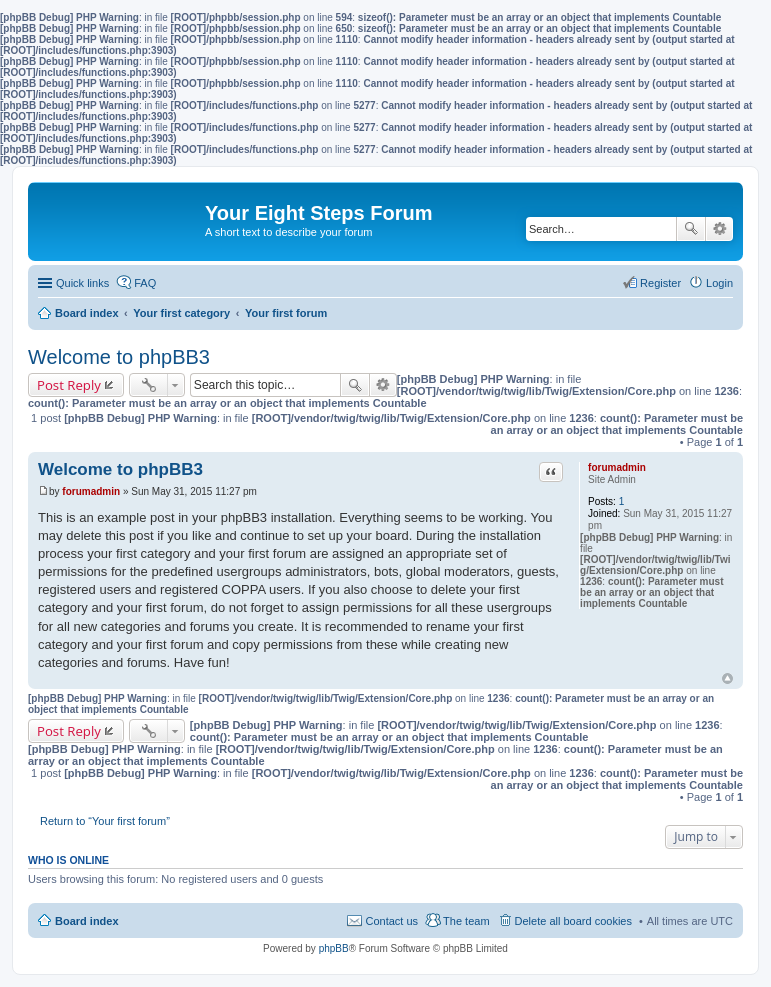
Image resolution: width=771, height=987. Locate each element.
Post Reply (69, 385)
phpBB (334, 948)
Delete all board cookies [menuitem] (573, 921)
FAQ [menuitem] (145, 283)
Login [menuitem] (719, 283)
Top (727, 678)
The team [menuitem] (466, 921)
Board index (87, 921)
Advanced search (719, 229)
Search (691, 229)
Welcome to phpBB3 (119, 357)
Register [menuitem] (660, 283)
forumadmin (617, 467)
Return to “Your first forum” (105, 821)
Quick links (82, 283)
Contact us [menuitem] (391, 921)
